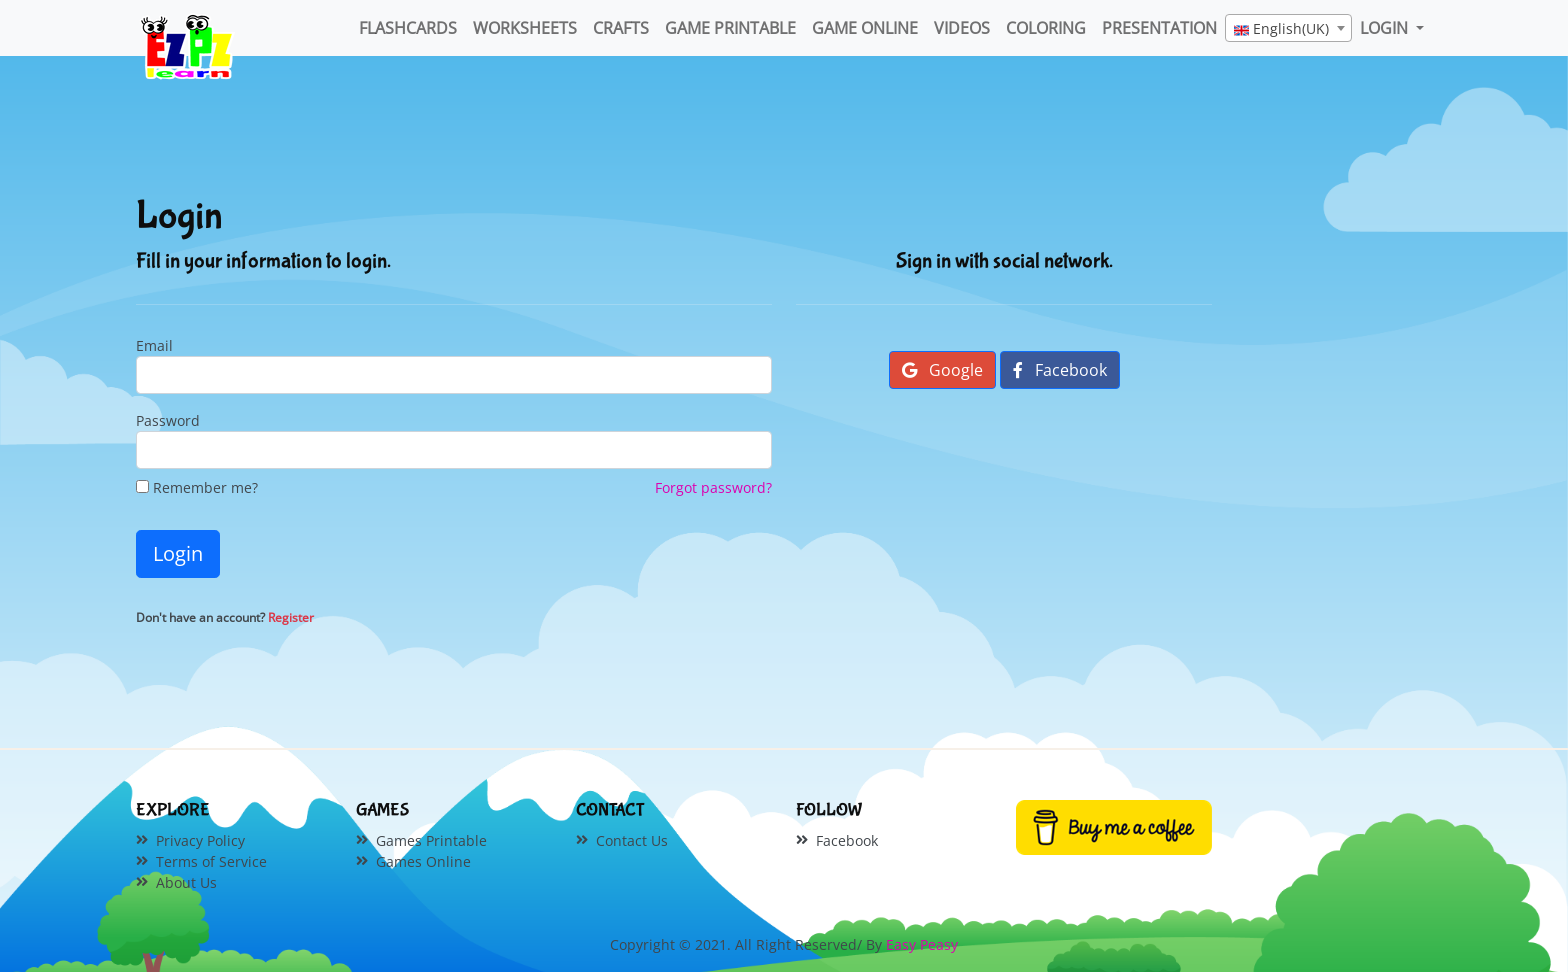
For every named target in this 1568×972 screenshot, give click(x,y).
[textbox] (1288, 29)
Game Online (865, 28)
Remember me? (197, 487)
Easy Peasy (922, 944)
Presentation (1159, 28)
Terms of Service (211, 861)
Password (168, 420)
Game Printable (730, 28)
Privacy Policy (200, 840)
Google (942, 370)
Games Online (423, 861)
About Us (186, 882)
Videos (962, 28)
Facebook (1060, 370)
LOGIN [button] (1386, 28)
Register (291, 617)
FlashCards (408, 28)
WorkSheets (525, 28)
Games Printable (431, 840)
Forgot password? (713, 487)
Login (178, 553)
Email (154, 345)
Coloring (1046, 28)
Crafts (621, 28)
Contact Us (632, 840)
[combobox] (1288, 28)
